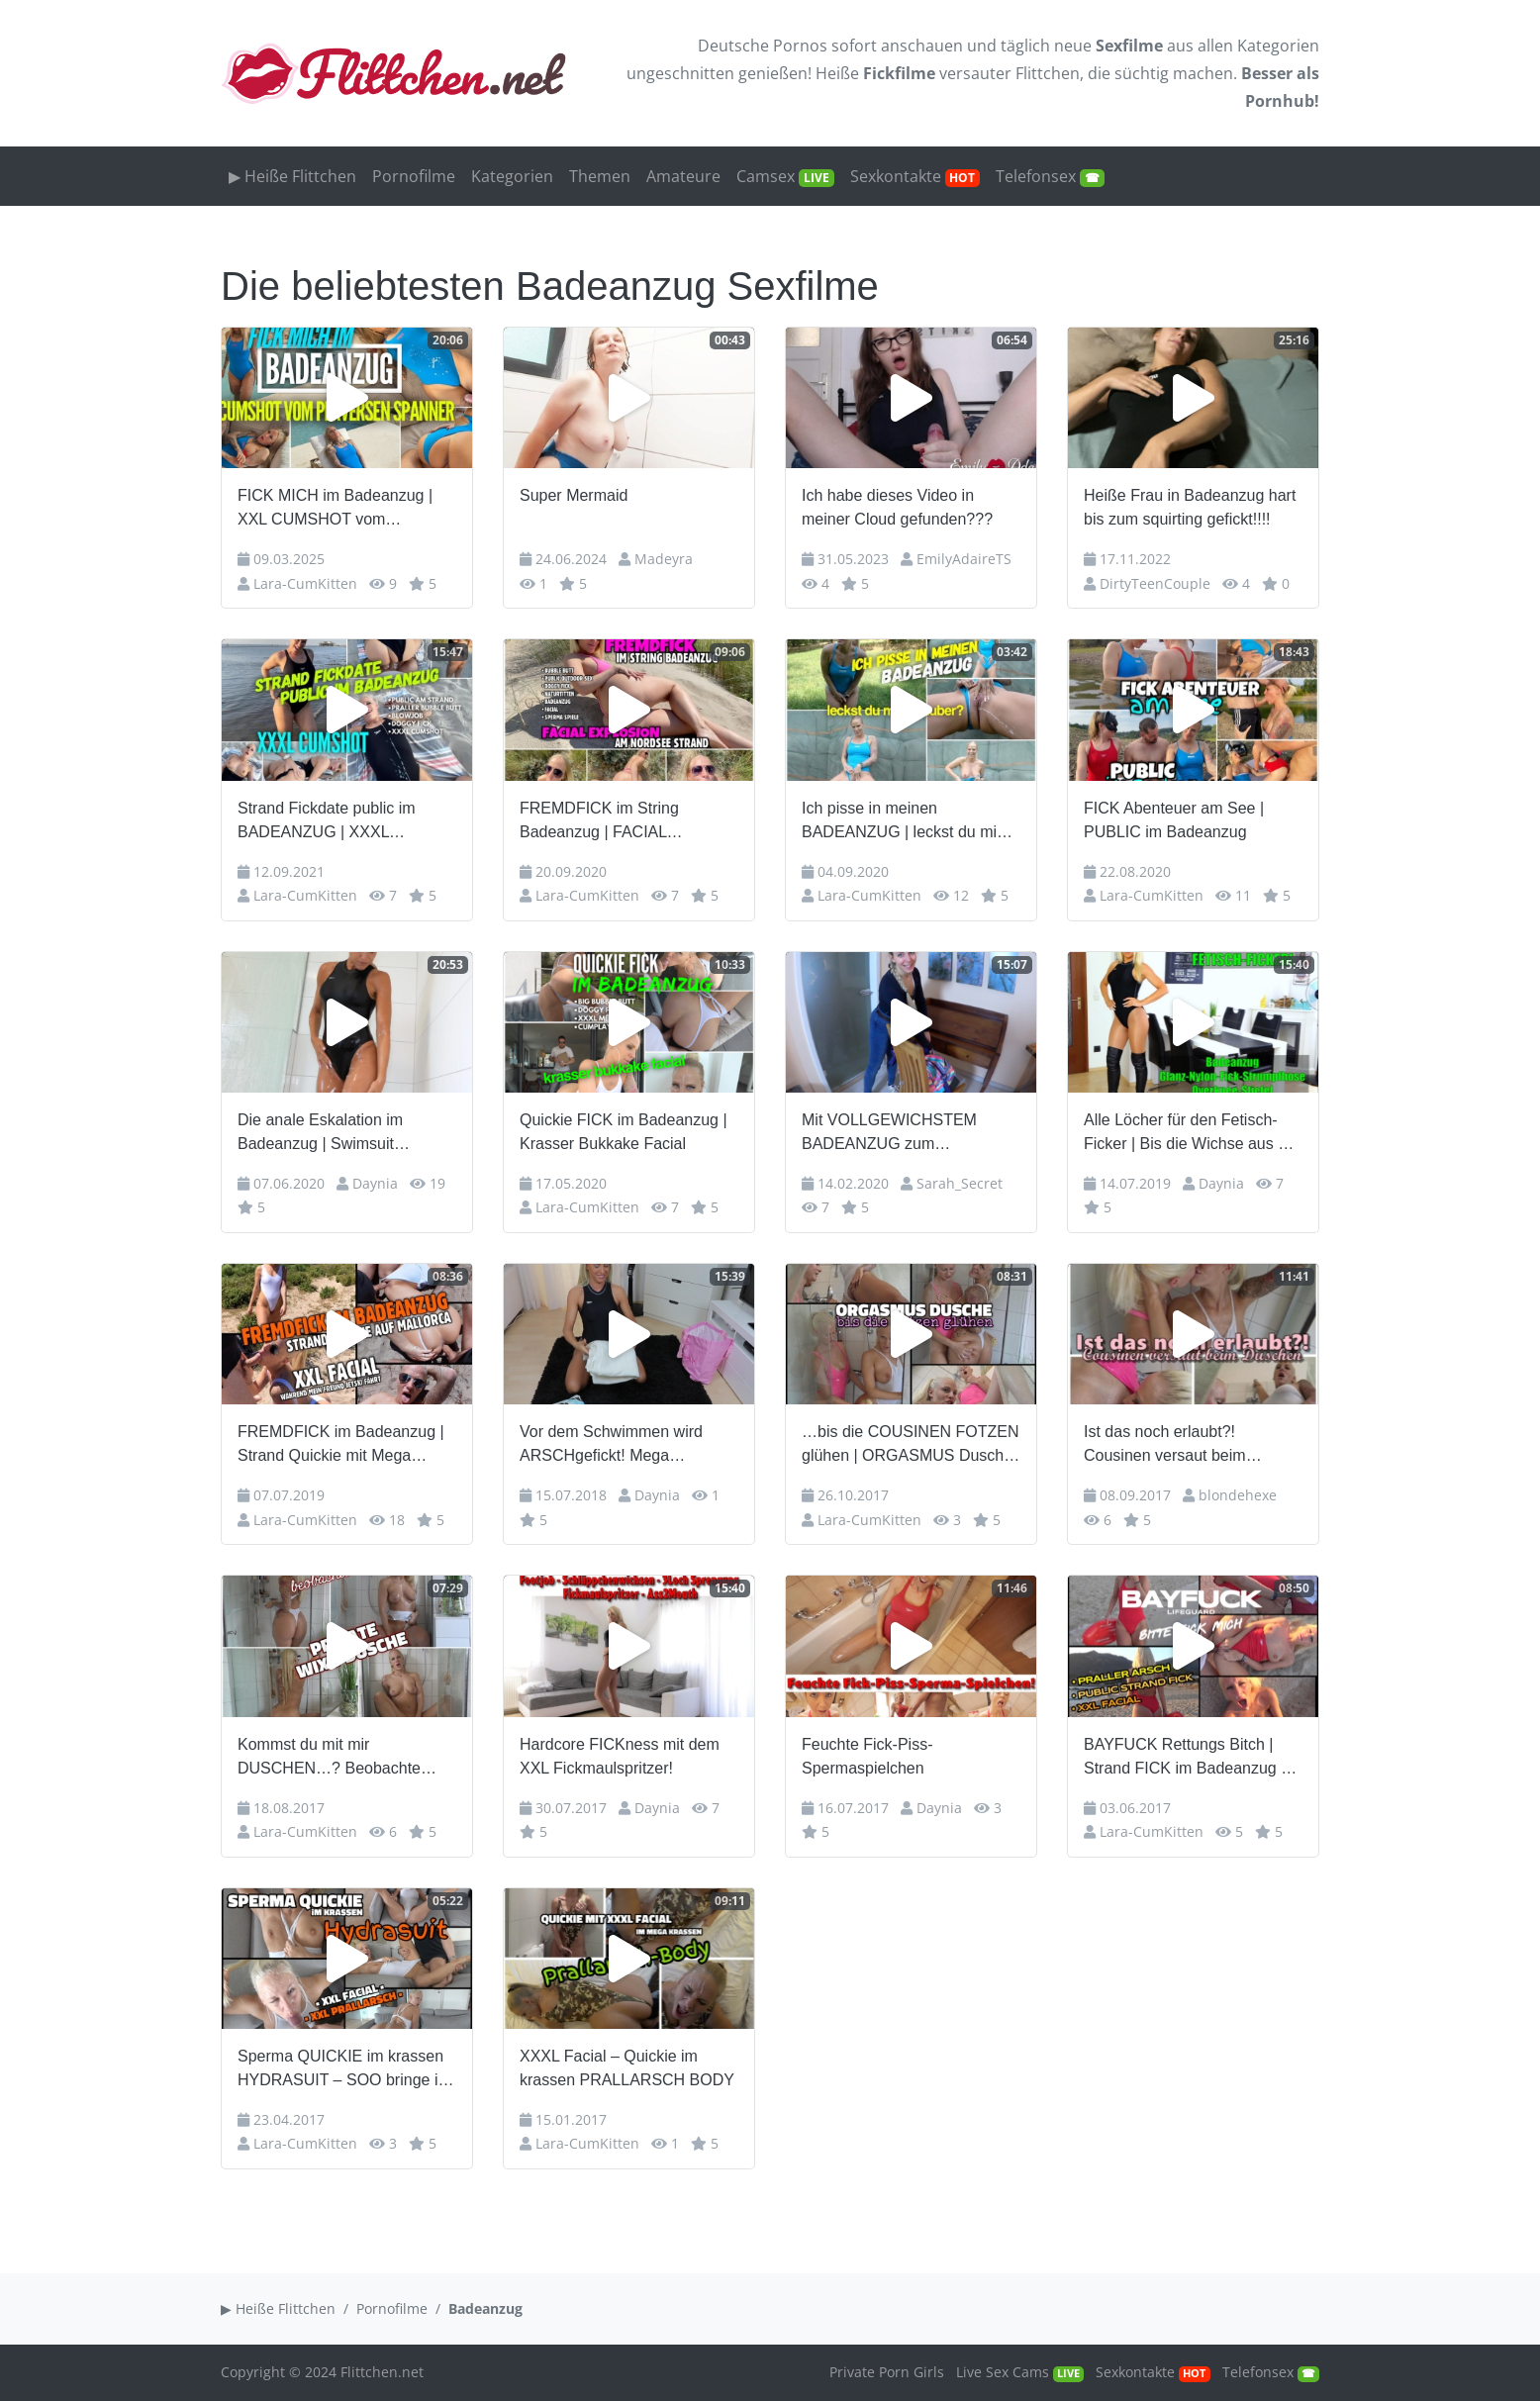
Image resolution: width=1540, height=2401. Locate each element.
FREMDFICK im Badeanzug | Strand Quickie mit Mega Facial (341, 1445)
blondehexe (1238, 1495)
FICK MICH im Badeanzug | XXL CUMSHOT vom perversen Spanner (335, 509)
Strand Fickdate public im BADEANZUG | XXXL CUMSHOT (327, 822)
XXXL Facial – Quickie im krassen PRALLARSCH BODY (627, 2068)
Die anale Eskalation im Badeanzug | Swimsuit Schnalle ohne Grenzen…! (331, 1133)
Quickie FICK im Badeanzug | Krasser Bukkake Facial (623, 1131)
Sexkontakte (915, 176)
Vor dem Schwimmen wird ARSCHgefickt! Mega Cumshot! (611, 1445)
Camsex (785, 176)
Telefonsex (1050, 176)
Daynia (375, 1183)
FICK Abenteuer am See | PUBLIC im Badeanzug (1174, 820)
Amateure (683, 176)
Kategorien (1278, 45)
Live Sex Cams (1020, 2371)
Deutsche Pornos (762, 45)
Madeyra (663, 558)
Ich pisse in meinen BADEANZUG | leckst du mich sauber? (907, 822)
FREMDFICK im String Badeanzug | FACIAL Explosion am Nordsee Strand (625, 822)
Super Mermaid (573, 495)
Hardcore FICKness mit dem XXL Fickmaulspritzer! (620, 1756)
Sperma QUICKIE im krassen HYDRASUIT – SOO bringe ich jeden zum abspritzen (346, 2070)
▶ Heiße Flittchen (292, 176)
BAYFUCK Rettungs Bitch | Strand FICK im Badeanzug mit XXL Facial (1193, 1758)
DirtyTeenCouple (1155, 583)
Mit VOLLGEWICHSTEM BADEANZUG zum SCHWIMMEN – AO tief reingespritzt (889, 1133)
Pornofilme (413, 176)
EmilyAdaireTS (963, 558)
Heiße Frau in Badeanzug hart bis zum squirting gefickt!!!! (1190, 507)
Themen (599, 176)
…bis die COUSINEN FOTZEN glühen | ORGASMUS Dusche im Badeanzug (910, 1445)
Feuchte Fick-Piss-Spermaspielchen (867, 1756)
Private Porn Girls (886, 2371)
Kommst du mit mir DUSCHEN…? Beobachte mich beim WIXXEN (329, 1758)
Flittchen (1047, 73)
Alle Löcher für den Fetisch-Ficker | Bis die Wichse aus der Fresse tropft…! (1192, 1133)
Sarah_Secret (959, 1183)
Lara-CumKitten (305, 583)
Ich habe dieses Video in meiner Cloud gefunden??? (897, 507)
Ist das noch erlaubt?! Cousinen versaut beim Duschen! (1165, 1445)
